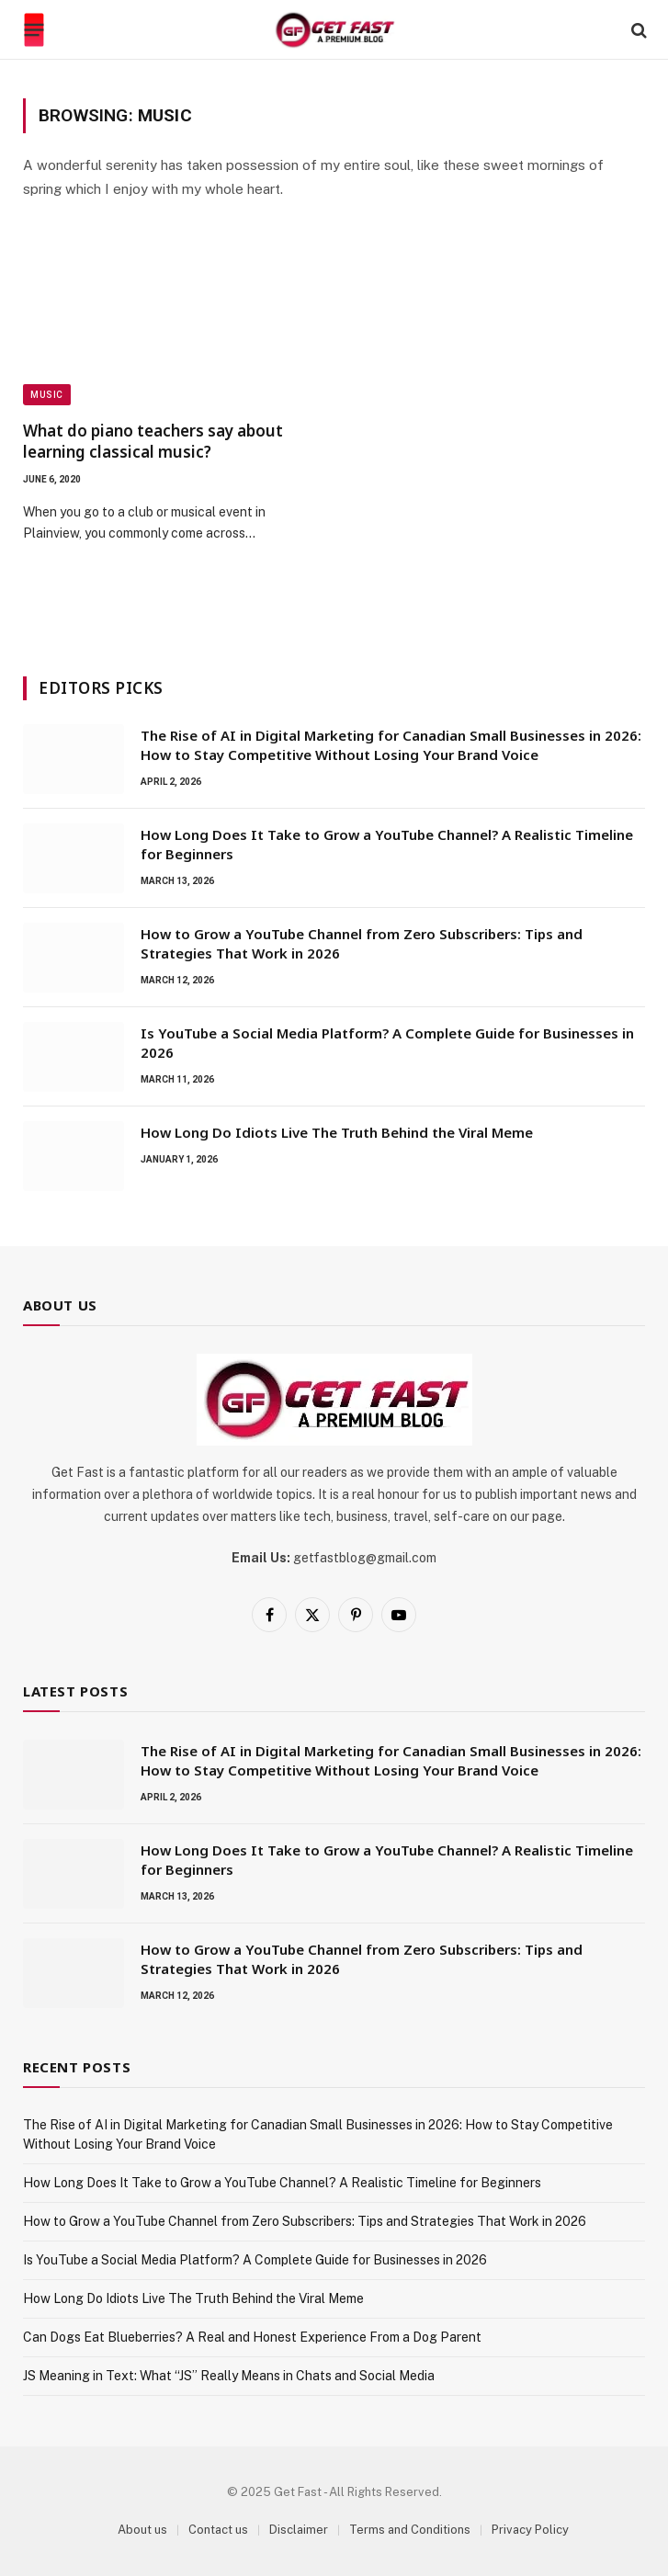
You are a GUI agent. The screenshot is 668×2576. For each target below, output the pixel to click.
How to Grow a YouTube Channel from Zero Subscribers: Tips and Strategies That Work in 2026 (362, 943)
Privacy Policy (530, 2529)
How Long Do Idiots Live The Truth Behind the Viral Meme (337, 1132)
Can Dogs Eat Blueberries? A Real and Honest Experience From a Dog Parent (252, 2337)
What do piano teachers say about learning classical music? (153, 441)
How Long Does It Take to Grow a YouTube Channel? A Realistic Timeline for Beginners (387, 844)
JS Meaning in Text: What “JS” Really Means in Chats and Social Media (229, 2375)
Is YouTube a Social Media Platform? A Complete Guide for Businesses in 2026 (387, 1042)
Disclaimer (298, 2529)
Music (46, 395)
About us (142, 2529)
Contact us (218, 2529)
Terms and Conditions (409, 2529)
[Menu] (33, 30)
